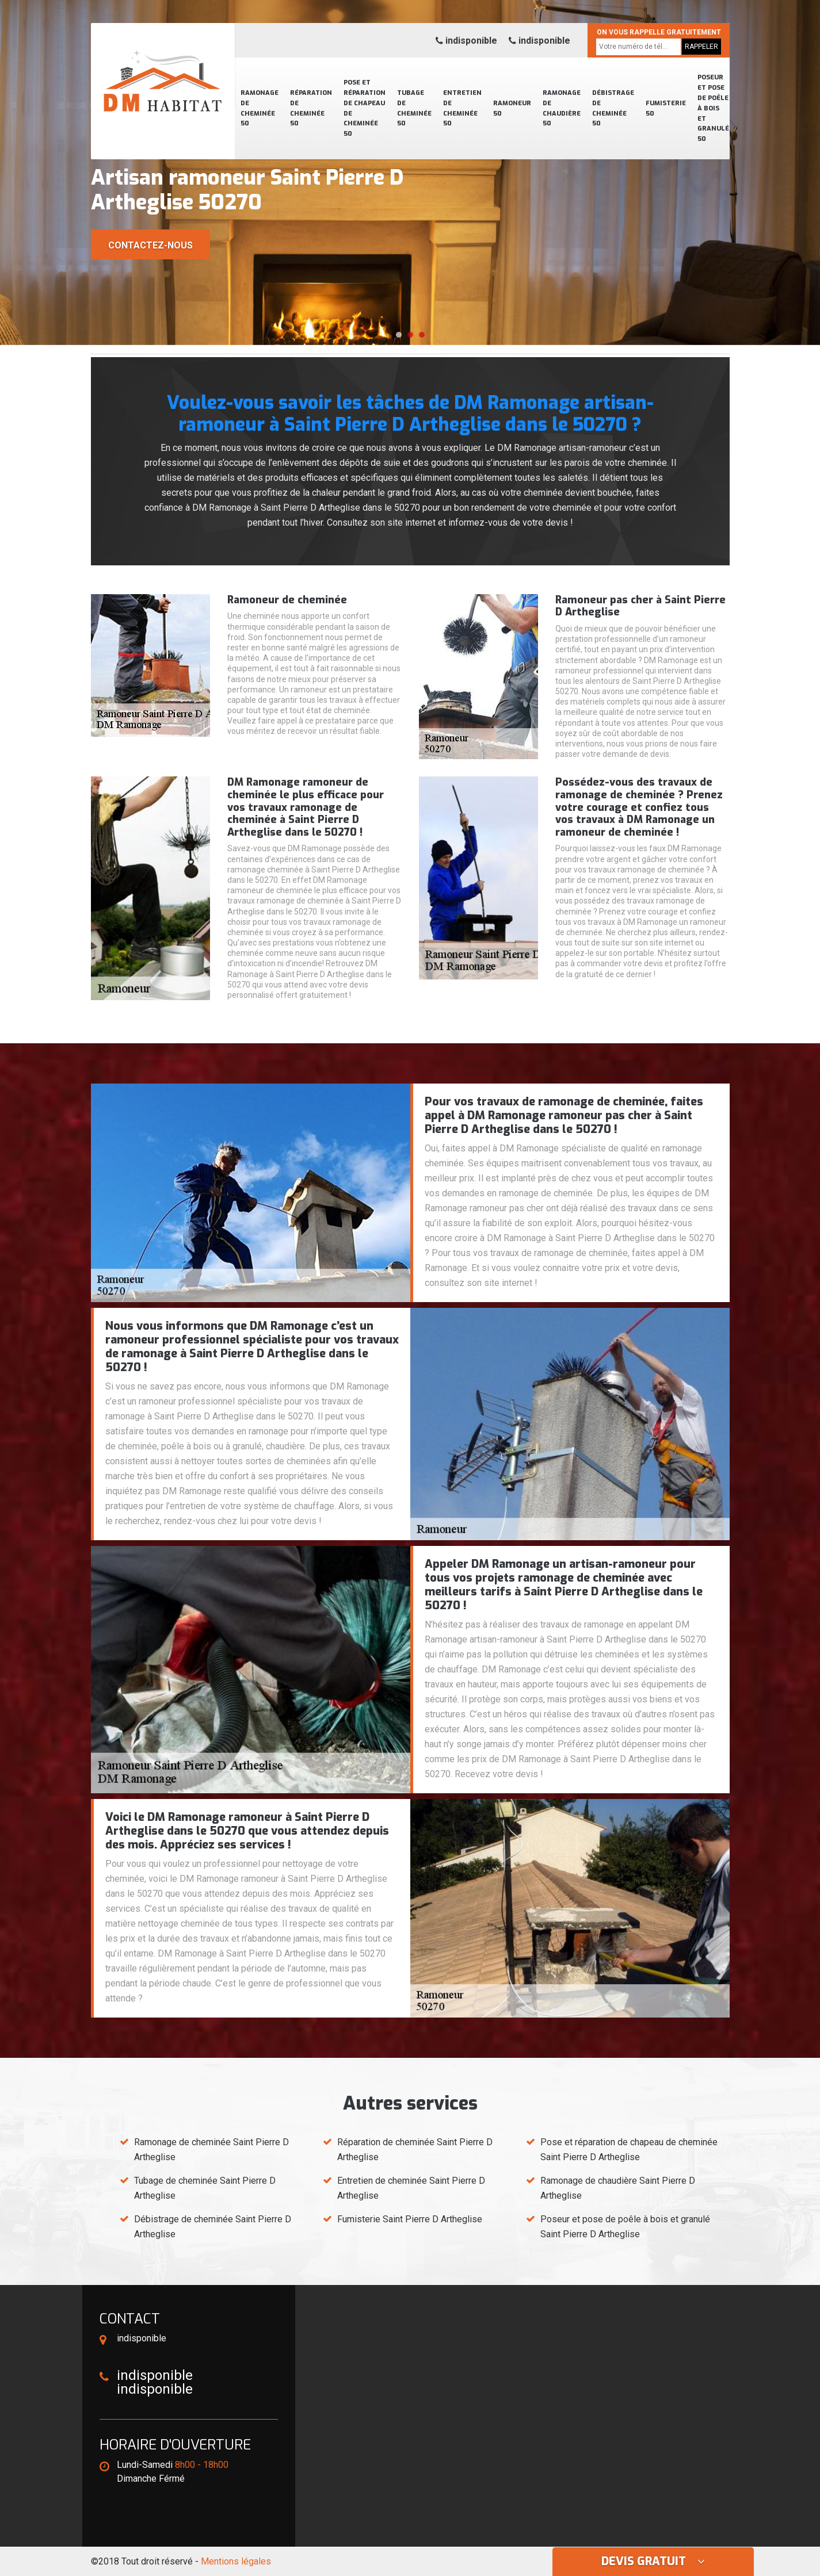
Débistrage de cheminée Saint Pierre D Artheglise (212, 2227)
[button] (399, 334)
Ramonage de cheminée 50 (260, 108)
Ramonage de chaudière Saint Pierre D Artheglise (617, 2188)
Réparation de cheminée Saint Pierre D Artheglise (415, 2149)
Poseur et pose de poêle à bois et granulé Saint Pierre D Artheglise (625, 2227)
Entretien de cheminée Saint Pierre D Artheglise (411, 2188)
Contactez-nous (150, 245)
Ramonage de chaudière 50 (562, 108)
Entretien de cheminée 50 (462, 108)
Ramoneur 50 (512, 108)
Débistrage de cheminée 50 (613, 108)
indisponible (466, 40)
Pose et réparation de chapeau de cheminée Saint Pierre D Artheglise (629, 2149)
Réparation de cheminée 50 (311, 108)
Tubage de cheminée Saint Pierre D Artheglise (205, 2188)
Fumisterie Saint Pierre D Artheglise (409, 2219)
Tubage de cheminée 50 (414, 108)
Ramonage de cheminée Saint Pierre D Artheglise (211, 2149)
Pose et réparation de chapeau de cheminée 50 (365, 108)
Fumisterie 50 (666, 108)
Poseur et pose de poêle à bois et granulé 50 (713, 108)
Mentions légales (236, 2561)
